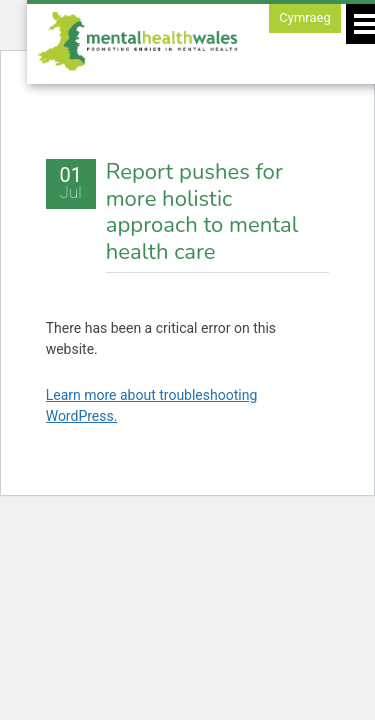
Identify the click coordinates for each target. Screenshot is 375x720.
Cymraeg (304, 17)
